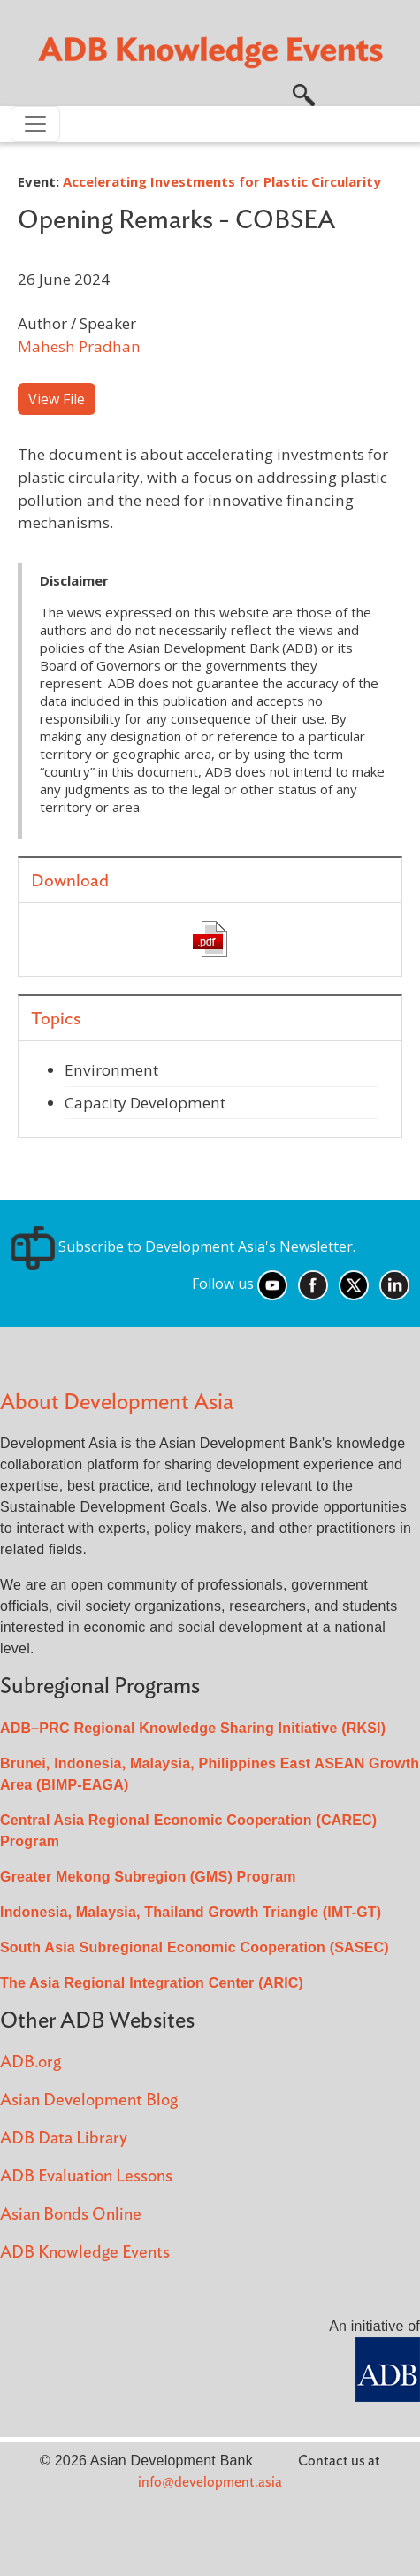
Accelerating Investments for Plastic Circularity (222, 181)
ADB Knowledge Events (85, 2252)
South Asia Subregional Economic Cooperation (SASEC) (194, 1947)
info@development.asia (210, 2482)
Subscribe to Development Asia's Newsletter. (183, 1246)
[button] (304, 93)
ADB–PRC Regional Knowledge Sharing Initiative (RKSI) (193, 1728)
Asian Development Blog (89, 2100)
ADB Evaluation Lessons (86, 2176)
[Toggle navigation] (35, 124)
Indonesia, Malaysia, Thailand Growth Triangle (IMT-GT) (190, 1912)
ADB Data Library (63, 2138)
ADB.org (30, 2062)
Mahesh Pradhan (79, 346)
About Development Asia (116, 1403)
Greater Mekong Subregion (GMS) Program (148, 1876)
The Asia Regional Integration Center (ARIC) (151, 1982)
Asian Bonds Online (70, 2214)
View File (56, 399)
